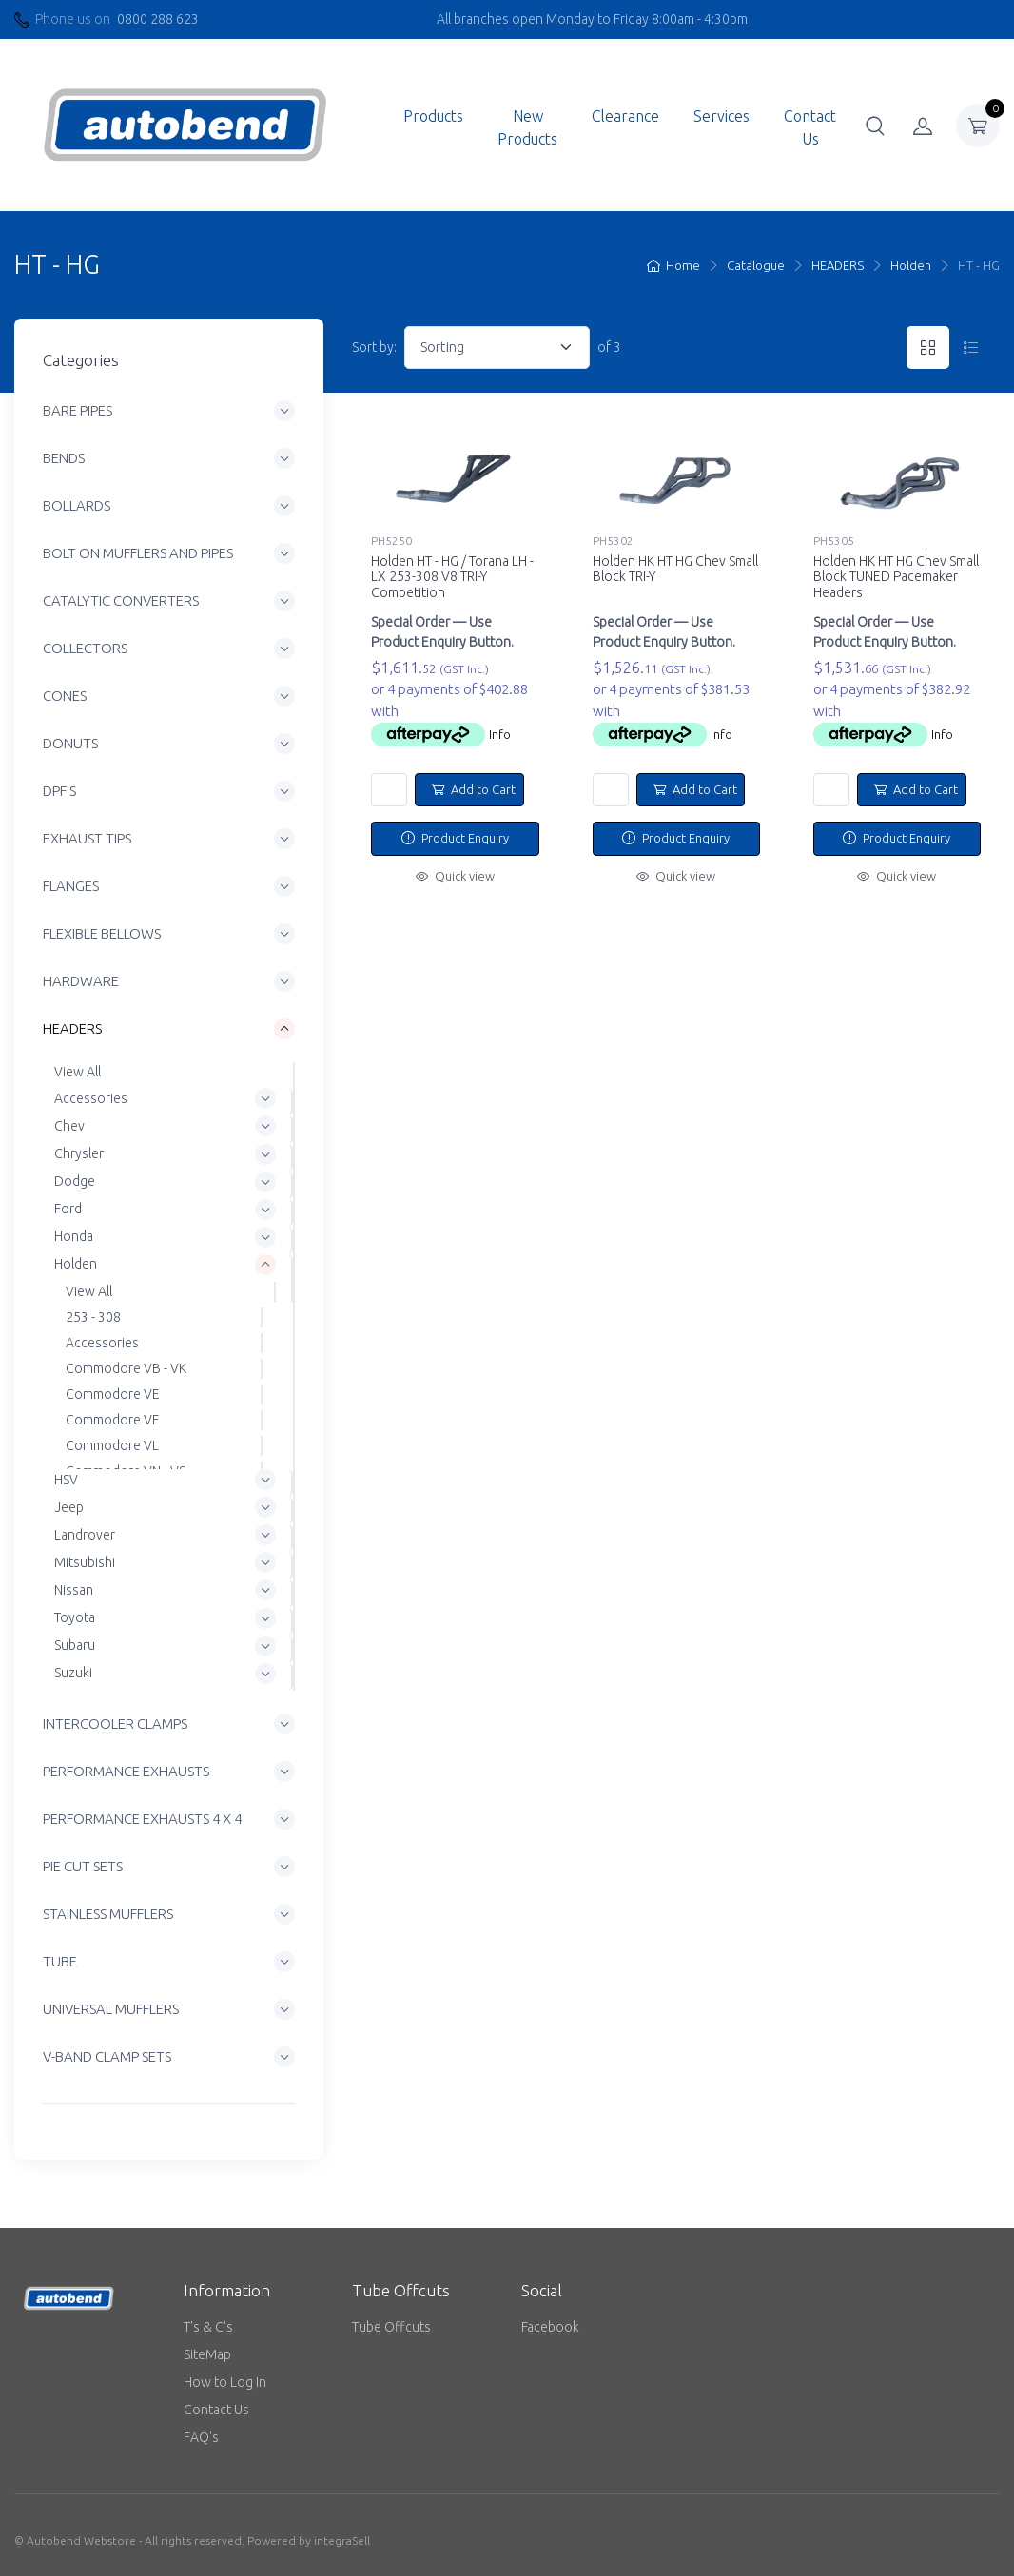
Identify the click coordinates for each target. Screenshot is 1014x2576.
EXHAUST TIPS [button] (87, 839)
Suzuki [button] (73, 1672)
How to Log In (225, 2382)
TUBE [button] (60, 1961)
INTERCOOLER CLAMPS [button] (115, 1723)
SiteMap (207, 2354)
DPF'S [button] (59, 792)
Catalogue (756, 265)
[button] (875, 125)
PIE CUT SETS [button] (83, 1866)
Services (721, 116)
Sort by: (374, 347)
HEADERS (837, 265)
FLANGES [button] (71, 887)
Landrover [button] (84, 1534)
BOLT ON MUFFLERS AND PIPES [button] (138, 554)
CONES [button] (65, 696)
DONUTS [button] (70, 744)
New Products (527, 127)
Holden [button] (75, 1264)
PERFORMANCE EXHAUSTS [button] (126, 1771)
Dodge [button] (74, 1181)
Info (500, 734)
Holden (910, 265)
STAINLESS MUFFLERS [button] (108, 1914)
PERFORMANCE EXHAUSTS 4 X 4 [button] (142, 1819)
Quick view (455, 875)
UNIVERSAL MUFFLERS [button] (111, 2009)
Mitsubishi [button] (84, 1562)
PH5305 (833, 540)
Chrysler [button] (79, 1153)
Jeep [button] (69, 1507)
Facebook (550, 2326)
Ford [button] (68, 1208)
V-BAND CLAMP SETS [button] (107, 2056)
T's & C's (208, 2326)
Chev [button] (69, 1125)
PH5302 (613, 540)
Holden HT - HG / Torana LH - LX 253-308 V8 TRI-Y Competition (452, 577)
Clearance (625, 116)
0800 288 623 (158, 19)
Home (673, 265)
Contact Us (810, 127)
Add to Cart (473, 789)
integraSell (342, 2540)
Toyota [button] (74, 1617)
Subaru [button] (74, 1645)
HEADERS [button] (72, 1029)
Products (433, 116)
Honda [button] (73, 1236)
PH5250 (391, 540)
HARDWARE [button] (81, 982)
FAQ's (201, 2437)
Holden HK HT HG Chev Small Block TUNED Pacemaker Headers (896, 577)
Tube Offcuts (391, 2326)
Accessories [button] (90, 1098)
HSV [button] (66, 1479)
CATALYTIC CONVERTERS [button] (121, 601)
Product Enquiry (455, 837)
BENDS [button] (64, 459)
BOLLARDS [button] (76, 506)
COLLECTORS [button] (85, 649)
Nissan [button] (73, 1590)
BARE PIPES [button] (77, 411)
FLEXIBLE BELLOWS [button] (102, 934)
